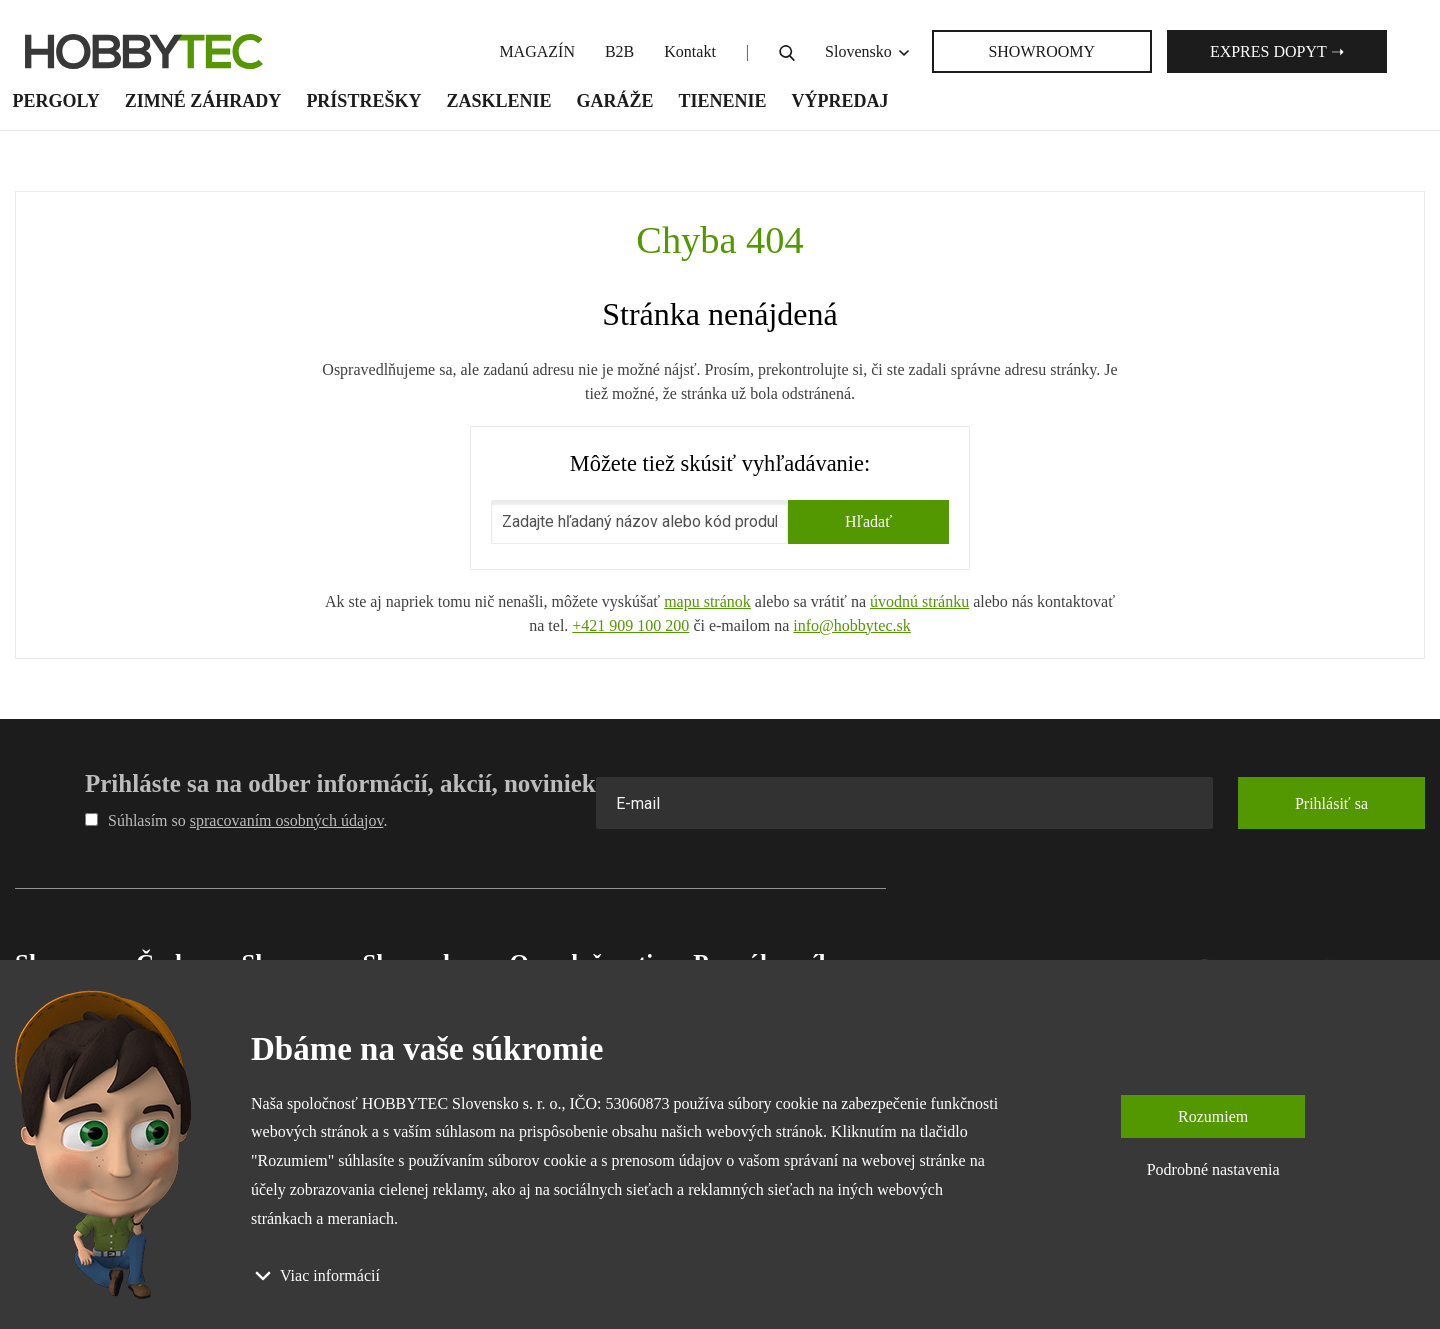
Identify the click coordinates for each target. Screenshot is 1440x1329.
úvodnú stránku (919, 601)
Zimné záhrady (203, 101)
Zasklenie (498, 101)
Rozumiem (1213, 1116)
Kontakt (690, 51)
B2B (619, 51)
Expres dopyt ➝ (1277, 51)
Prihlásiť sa (1331, 803)
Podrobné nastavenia (1213, 1169)
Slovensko (868, 51)
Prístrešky (363, 101)
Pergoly (56, 101)
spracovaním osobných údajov (287, 820)
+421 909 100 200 (630, 625)
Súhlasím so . (236, 820)
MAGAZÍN (537, 51)
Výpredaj (840, 101)
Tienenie (722, 101)
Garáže (614, 101)
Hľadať (868, 521)
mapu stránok (707, 601)
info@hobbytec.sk (851, 625)
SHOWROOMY (1041, 51)
